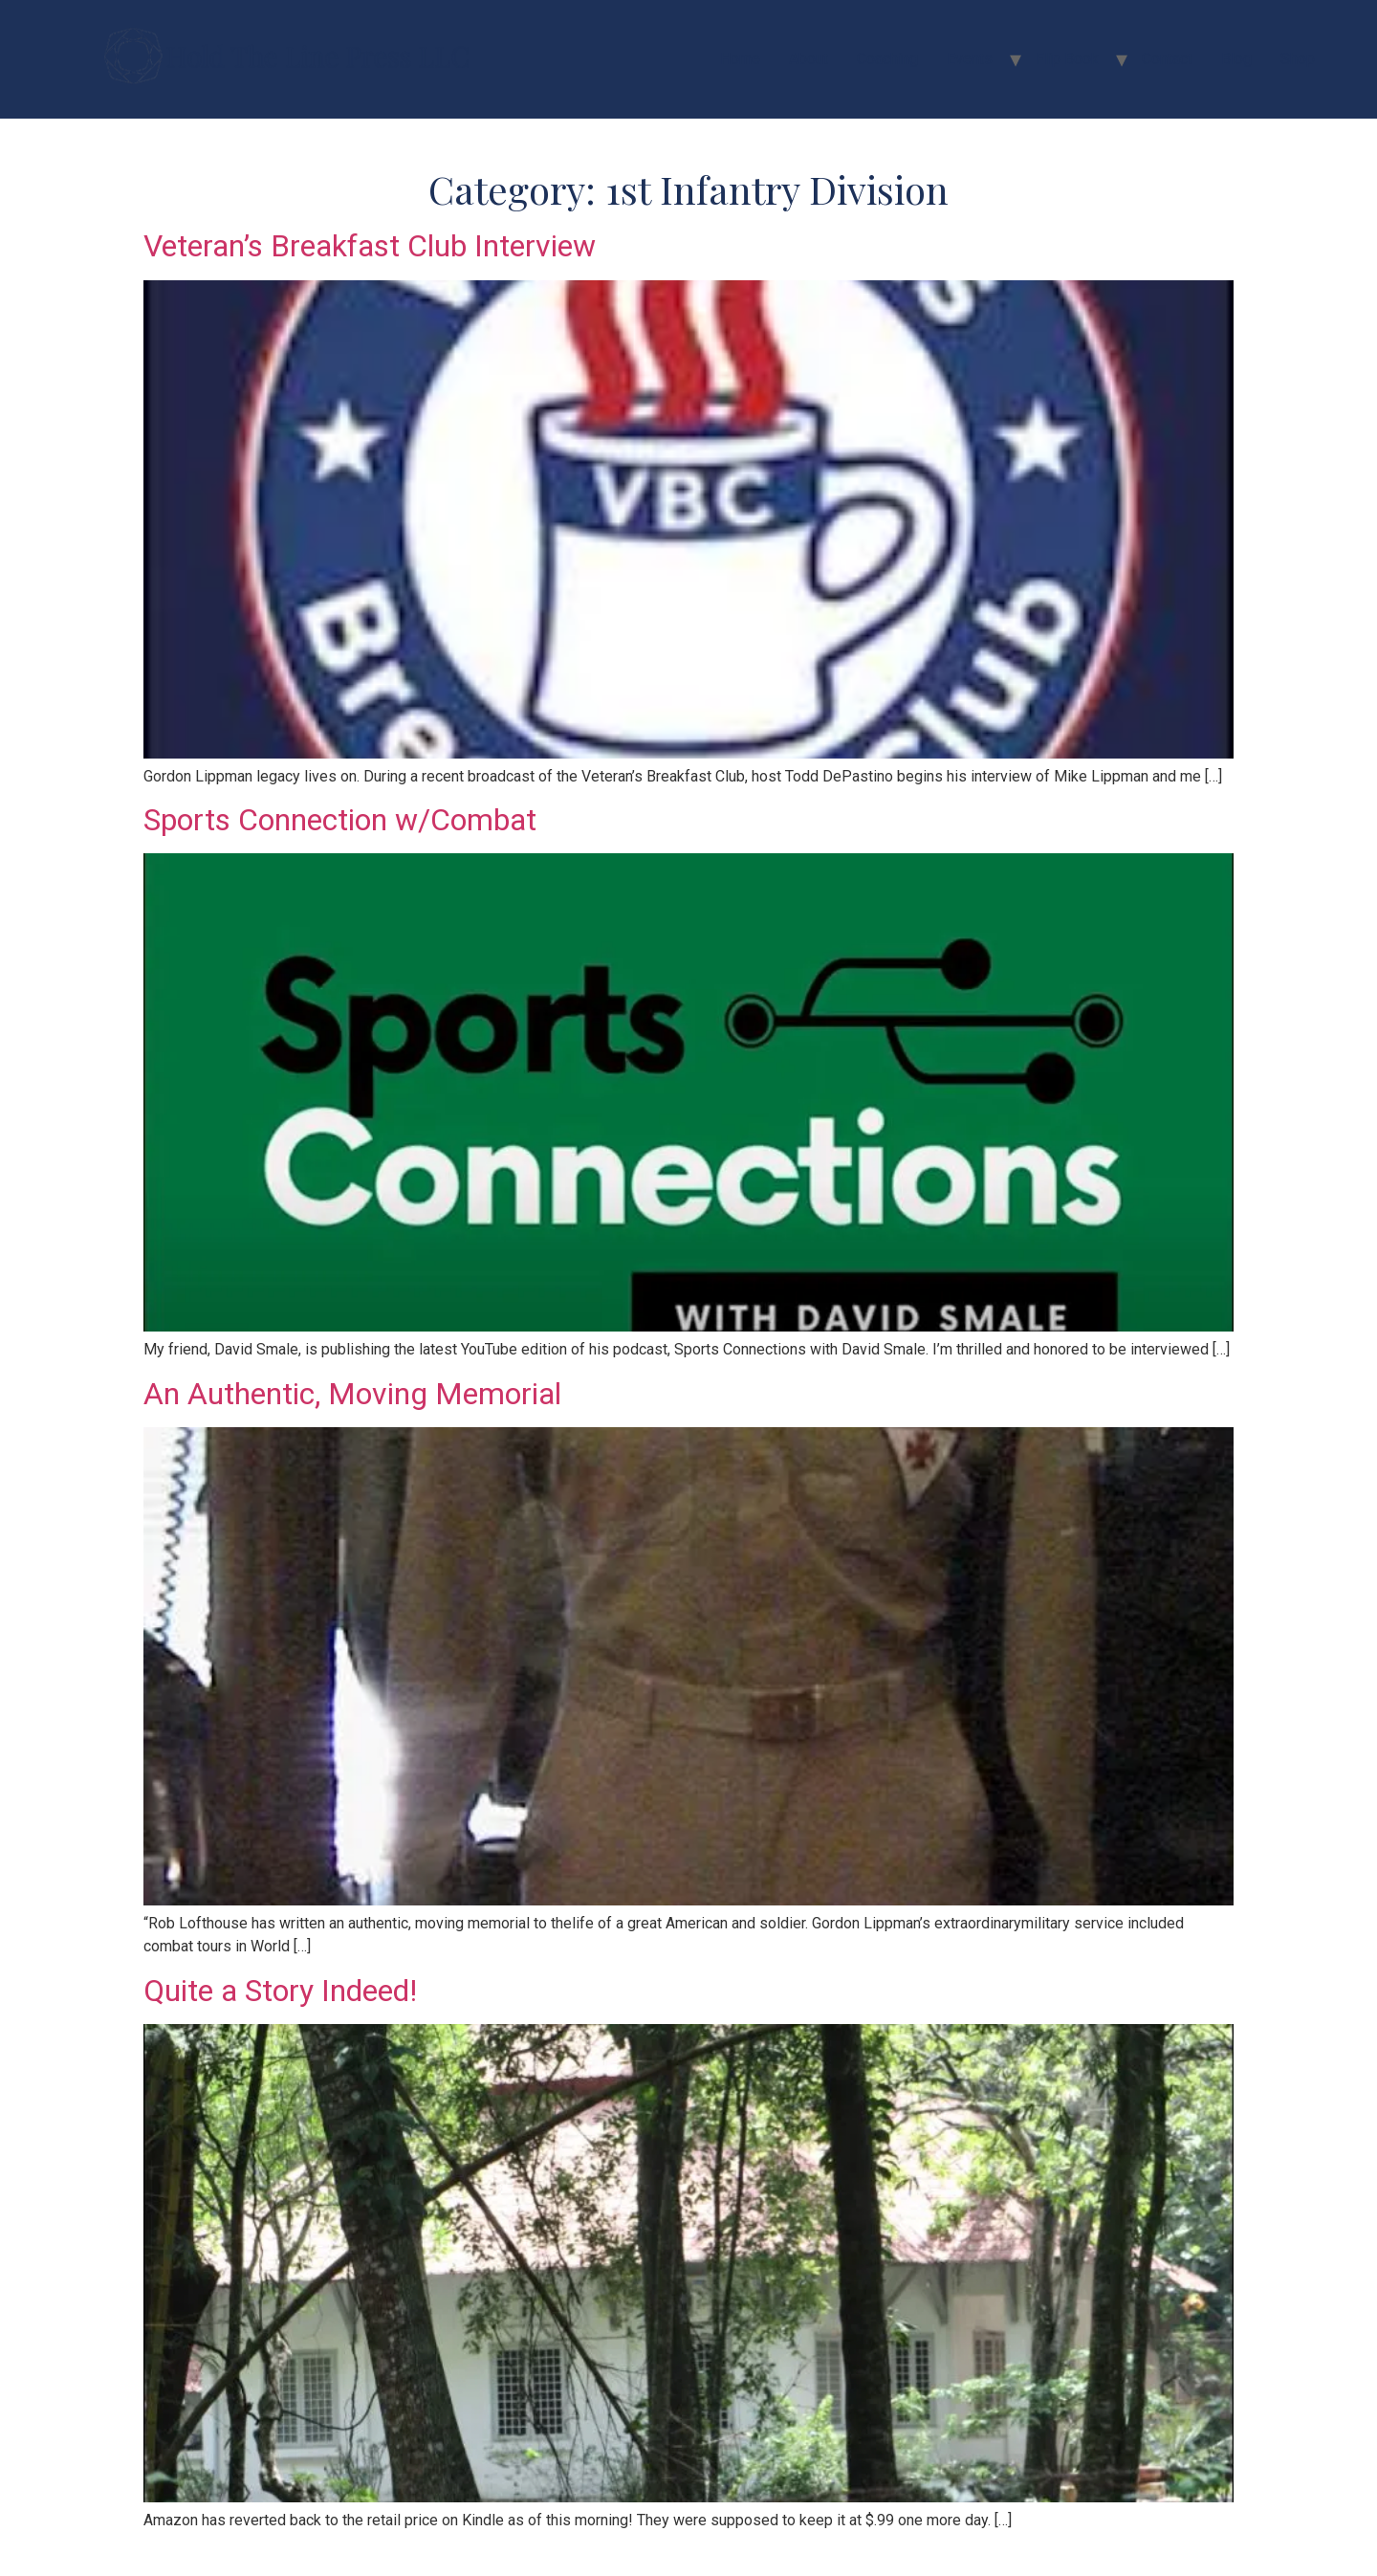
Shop (1297, 59)
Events (970, 59)
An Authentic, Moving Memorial (352, 1394)
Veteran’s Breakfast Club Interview (369, 246)
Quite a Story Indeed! (280, 1990)
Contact (1167, 59)
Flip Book (1067, 59)
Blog (1236, 59)
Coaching (887, 59)
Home (740, 59)
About (808, 59)
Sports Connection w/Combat (339, 820)
